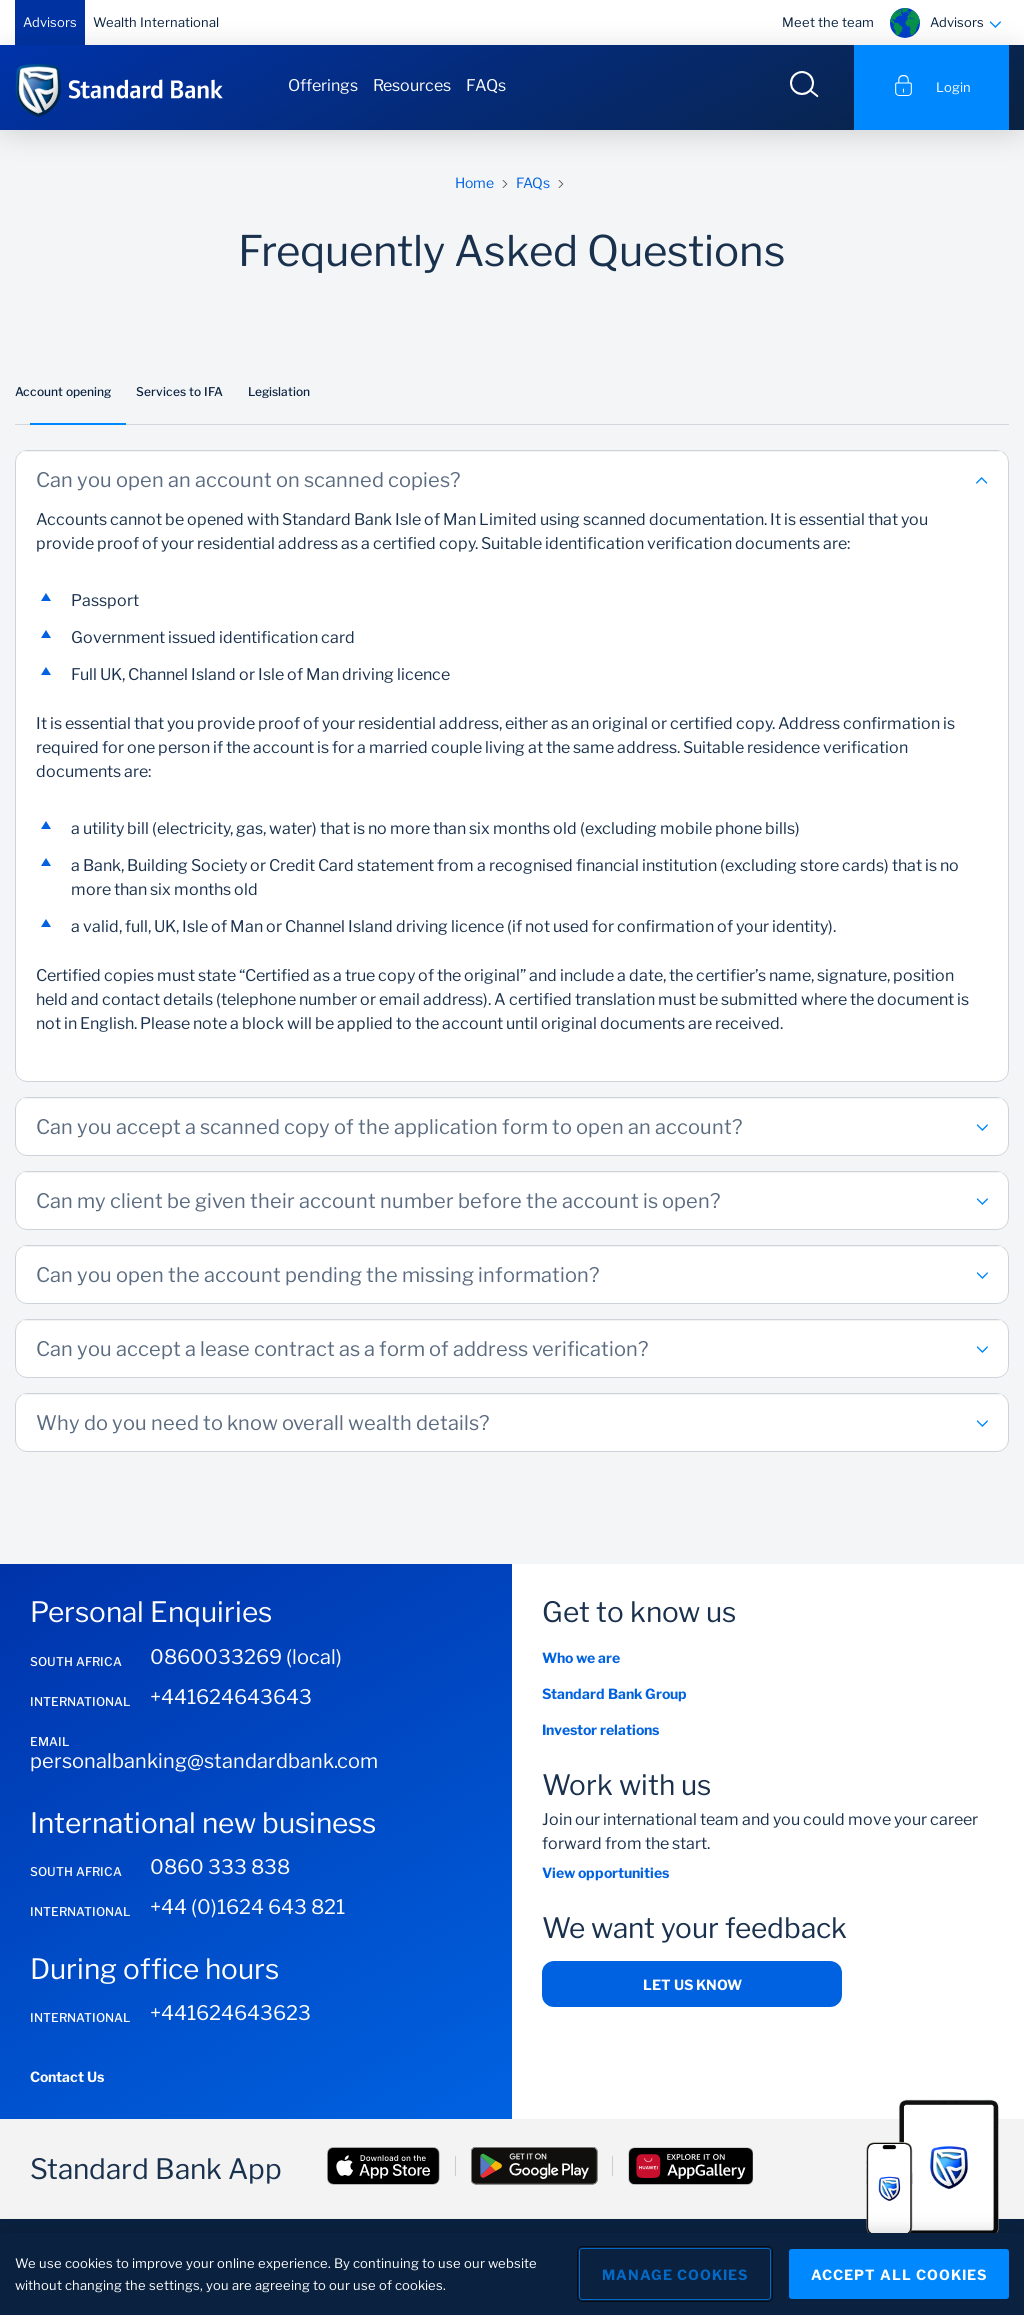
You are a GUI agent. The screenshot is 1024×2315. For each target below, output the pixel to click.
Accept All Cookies (899, 2274)
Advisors (50, 22)
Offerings (323, 85)
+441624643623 (230, 2013)
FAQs (486, 85)
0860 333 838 (220, 1867)
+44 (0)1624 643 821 (247, 1907)
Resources (412, 85)
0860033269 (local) (246, 1657)
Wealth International (156, 22)
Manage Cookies (675, 2274)
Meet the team (828, 22)
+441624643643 (231, 1697)
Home (474, 182)
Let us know (692, 1984)
